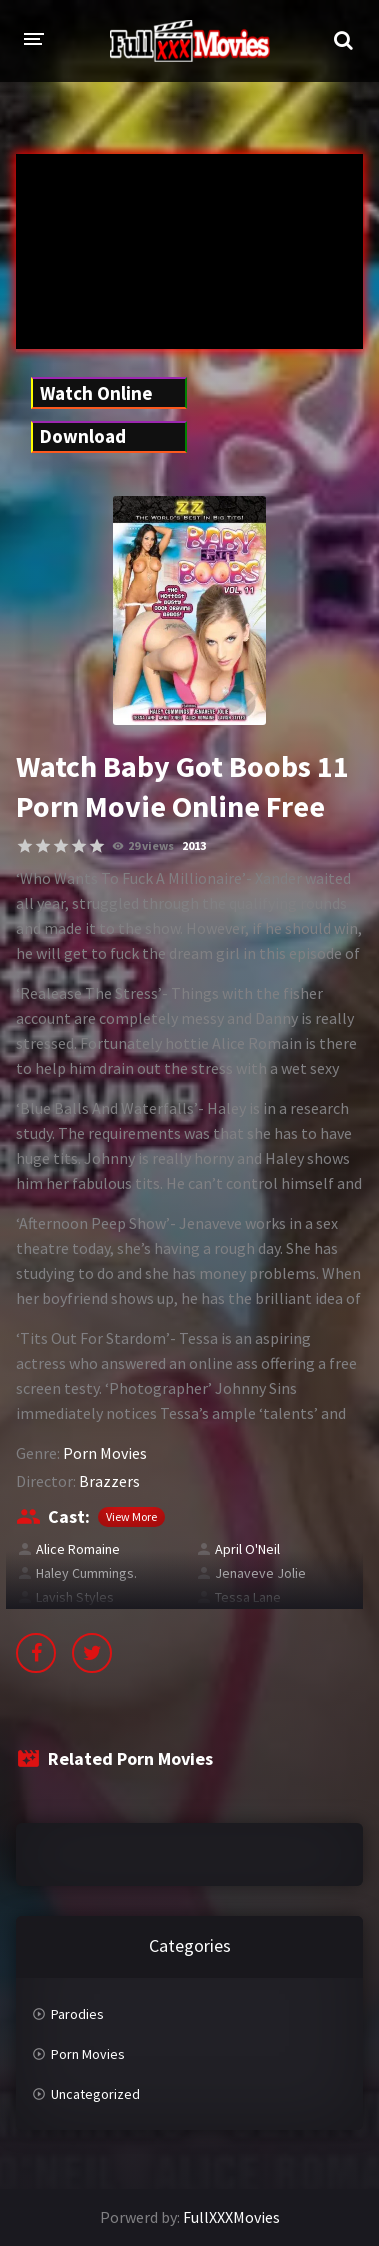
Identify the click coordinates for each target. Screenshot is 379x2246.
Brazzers (109, 1481)
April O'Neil (247, 1549)
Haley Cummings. (86, 1573)
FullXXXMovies (231, 2217)
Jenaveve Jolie (260, 1573)
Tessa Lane (248, 1597)
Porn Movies (105, 1453)
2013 (194, 845)
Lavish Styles (75, 1597)
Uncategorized (95, 2094)
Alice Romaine (78, 1549)
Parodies (77, 2014)
